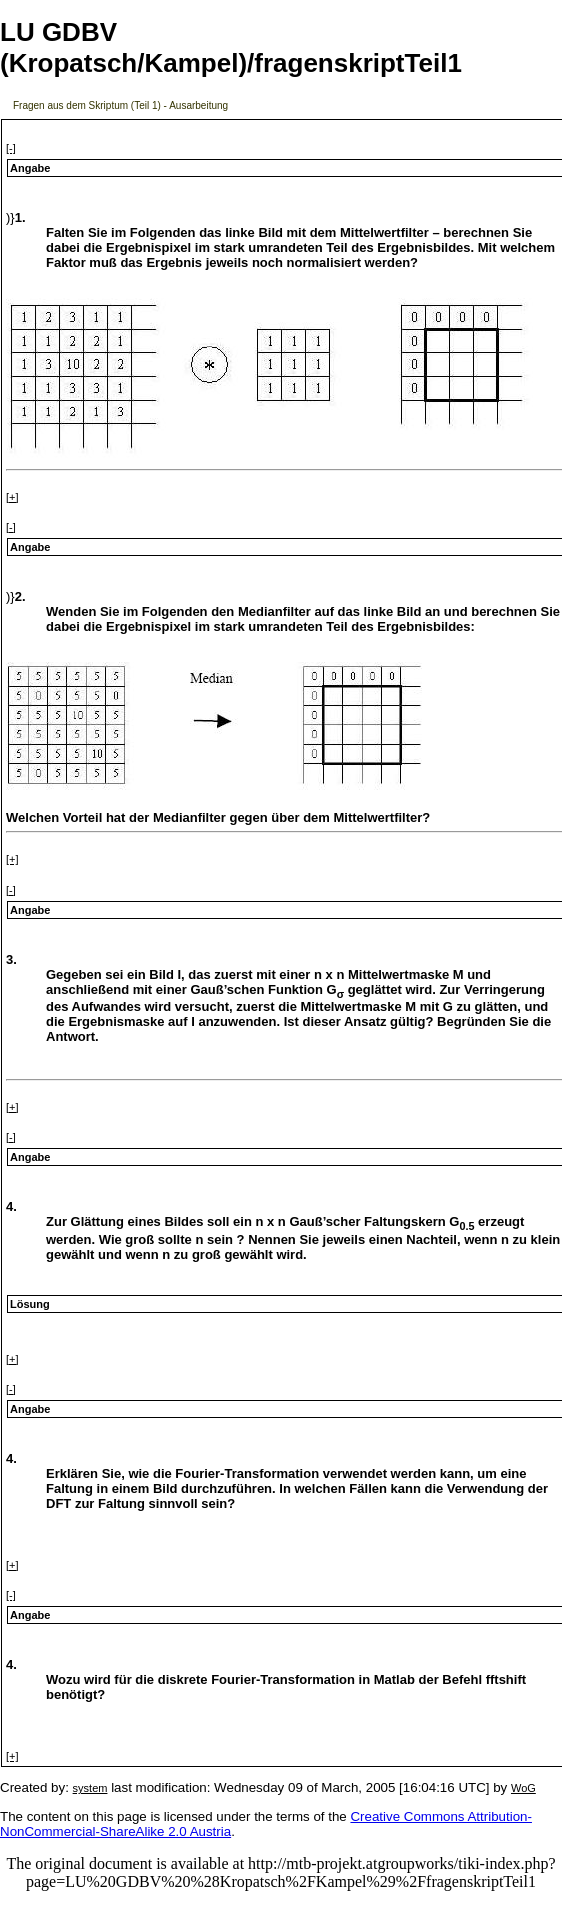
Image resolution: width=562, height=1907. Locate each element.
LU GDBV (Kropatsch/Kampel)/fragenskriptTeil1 (231, 47)
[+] (12, 497)
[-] (11, 148)
